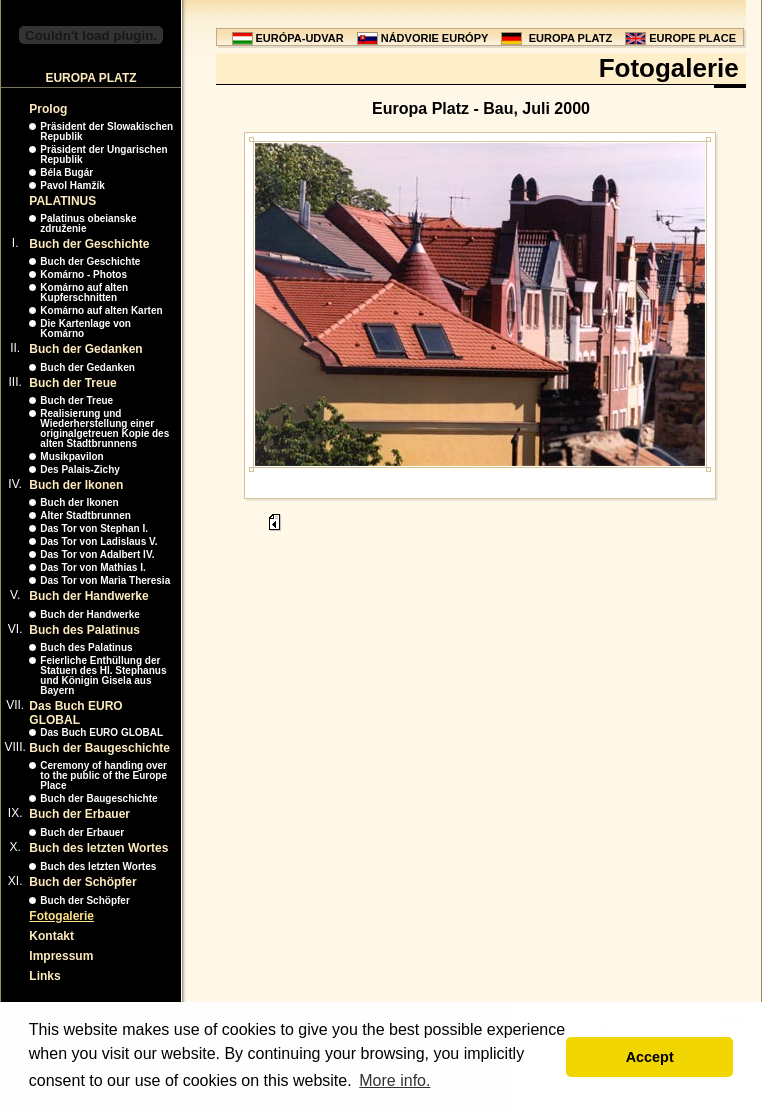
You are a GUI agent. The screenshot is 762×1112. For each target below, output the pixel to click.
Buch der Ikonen (76, 485)
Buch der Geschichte (89, 244)
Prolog (48, 109)
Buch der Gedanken (85, 349)
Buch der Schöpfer (82, 882)
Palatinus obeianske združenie (88, 223)
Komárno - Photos (83, 274)
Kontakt (51, 936)
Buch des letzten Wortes (98, 848)
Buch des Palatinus (84, 630)
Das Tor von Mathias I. (92, 567)
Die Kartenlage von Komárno (85, 328)
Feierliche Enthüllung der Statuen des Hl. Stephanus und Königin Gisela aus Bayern (103, 675)
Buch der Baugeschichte (99, 748)
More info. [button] (394, 1080)
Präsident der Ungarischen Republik (103, 154)
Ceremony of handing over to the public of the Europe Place (103, 775)
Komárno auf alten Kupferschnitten (84, 292)
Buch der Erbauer (79, 814)
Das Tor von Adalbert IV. (97, 554)
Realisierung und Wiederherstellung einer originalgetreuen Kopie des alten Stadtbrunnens (104, 428)
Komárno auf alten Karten (101, 310)
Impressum (61, 956)
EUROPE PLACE (692, 38)
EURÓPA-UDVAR (300, 38)
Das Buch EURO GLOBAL (75, 713)
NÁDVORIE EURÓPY (435, 38)
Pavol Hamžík (72, 185)
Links (44, 976)
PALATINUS (62, 201)
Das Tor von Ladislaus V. (98, 541)
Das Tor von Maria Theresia (105, 580)
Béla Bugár (66, 172)
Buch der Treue (72, 383)
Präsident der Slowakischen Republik (106, 131)
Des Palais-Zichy (79, 469)
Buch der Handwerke (88, 596)
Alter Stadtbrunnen (85, 515)
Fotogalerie (61, 916)
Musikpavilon (71, 456)
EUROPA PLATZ (571, 38)
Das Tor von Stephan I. (94, 528)
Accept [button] (650, 1057)
